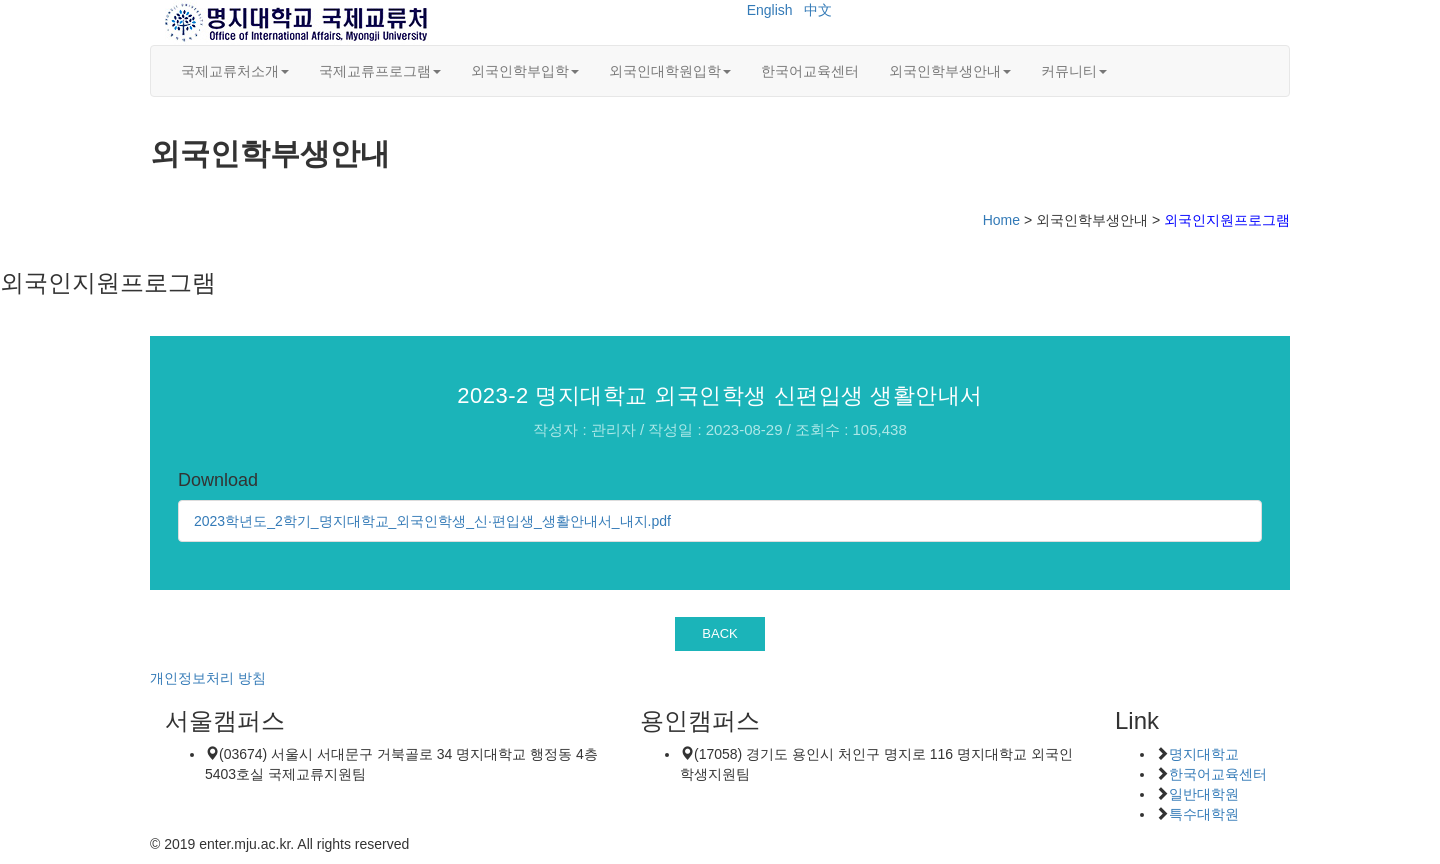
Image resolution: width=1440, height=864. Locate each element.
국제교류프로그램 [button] (380, 71)
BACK (720, 633)
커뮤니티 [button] (1074, 71)
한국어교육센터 (810, 71)
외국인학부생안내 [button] (950, 71)
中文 (818, 10)
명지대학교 (1204, 754)
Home (1001, 220)
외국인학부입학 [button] (525, 71)
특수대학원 (1204, 814)
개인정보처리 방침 (208, 678)
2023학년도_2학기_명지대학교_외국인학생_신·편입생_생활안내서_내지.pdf (432, 521)
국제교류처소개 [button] (235, 71)
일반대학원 (1204, 794)
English (770, 10)
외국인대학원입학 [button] (670, 71)
